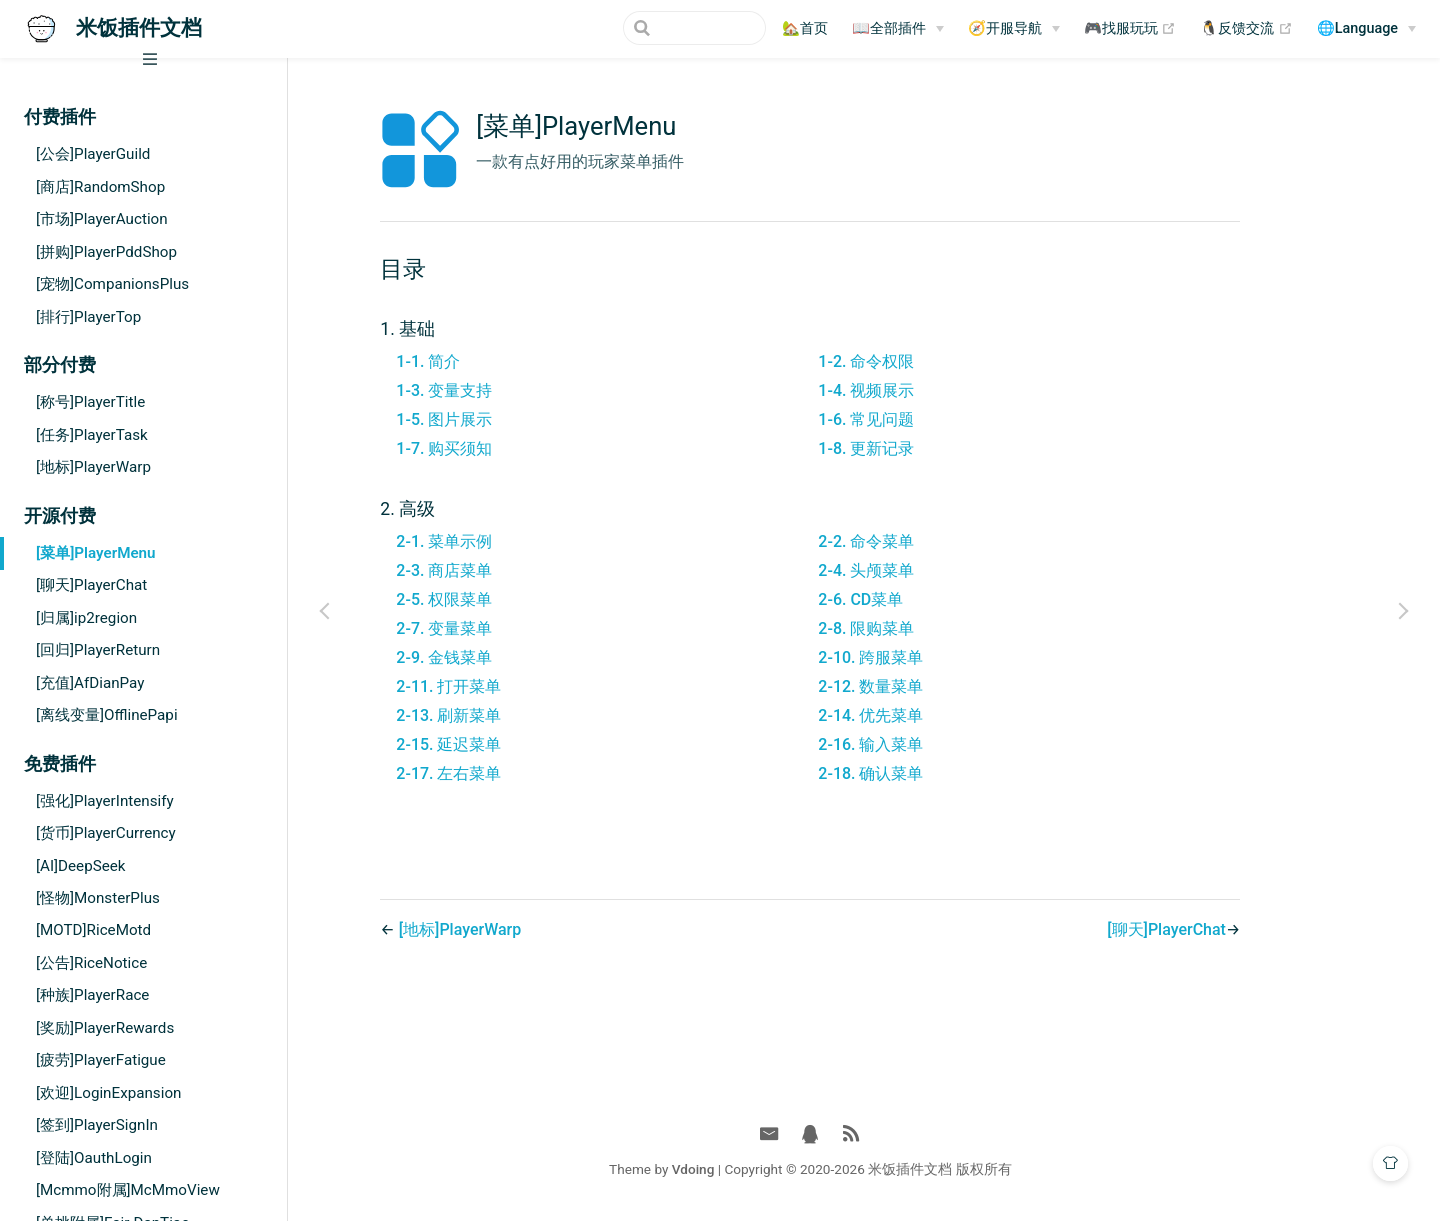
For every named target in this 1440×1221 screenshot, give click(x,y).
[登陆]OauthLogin (94, 1158)
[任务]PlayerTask (92, 435)
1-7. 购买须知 (498, 448)
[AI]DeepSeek (81, 866)
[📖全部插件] (898, 29)
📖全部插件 (889, 28)
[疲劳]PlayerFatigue (101, 1060)
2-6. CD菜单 (914, 599)
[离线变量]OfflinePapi (107, 715)
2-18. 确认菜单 (924, 773)
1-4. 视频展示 (920, 390)
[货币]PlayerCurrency (106, 833)
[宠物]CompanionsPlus (112, 284)
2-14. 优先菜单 (924, 715)
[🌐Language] (1366, 29)
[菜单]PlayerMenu (96, 553)
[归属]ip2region (86, 618)
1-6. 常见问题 (920, 419)
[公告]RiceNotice (91, 963)
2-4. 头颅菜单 (920, 570)
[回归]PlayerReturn (98, 650)
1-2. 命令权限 (920, 361)
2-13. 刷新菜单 (502, 715)
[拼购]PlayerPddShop (106, 252)
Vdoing (746, 1169)
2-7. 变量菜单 (498, 628)
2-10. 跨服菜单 (924, 657)
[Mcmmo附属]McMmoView (128, 1190)
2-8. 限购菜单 (920, 628)
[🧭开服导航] (1014, 29)
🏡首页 (805, 28)
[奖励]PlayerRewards (105, 1028)
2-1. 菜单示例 (498, 541)
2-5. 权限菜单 (498, 599)
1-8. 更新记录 (920, 448)
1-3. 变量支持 (498, 390)
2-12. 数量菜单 (924, 686)
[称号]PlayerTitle (90, 402)
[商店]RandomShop (100, 187)
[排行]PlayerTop (88, 317)
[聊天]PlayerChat (91, 585)
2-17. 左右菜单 (502, 773)
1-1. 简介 (482, 361)
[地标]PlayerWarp (93, 467)
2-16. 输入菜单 (924, 744)
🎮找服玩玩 (1130, 29)
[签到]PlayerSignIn (97, 1125)
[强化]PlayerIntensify (105, 801)
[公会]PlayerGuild (93, 154)
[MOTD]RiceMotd (93, 930)
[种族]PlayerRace (92, 995)
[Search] (665, 28)
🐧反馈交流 (1246, 29)
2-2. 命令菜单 (920, 541)
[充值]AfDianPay (90, 683)
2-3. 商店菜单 (498, 570)
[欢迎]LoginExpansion (108, 1093)
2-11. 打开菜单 (502, 686)
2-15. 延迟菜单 (502, 744)
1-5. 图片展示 (498, 419)
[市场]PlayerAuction (102, 219)
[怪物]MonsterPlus (98, 898)
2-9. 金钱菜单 (498, 657)
